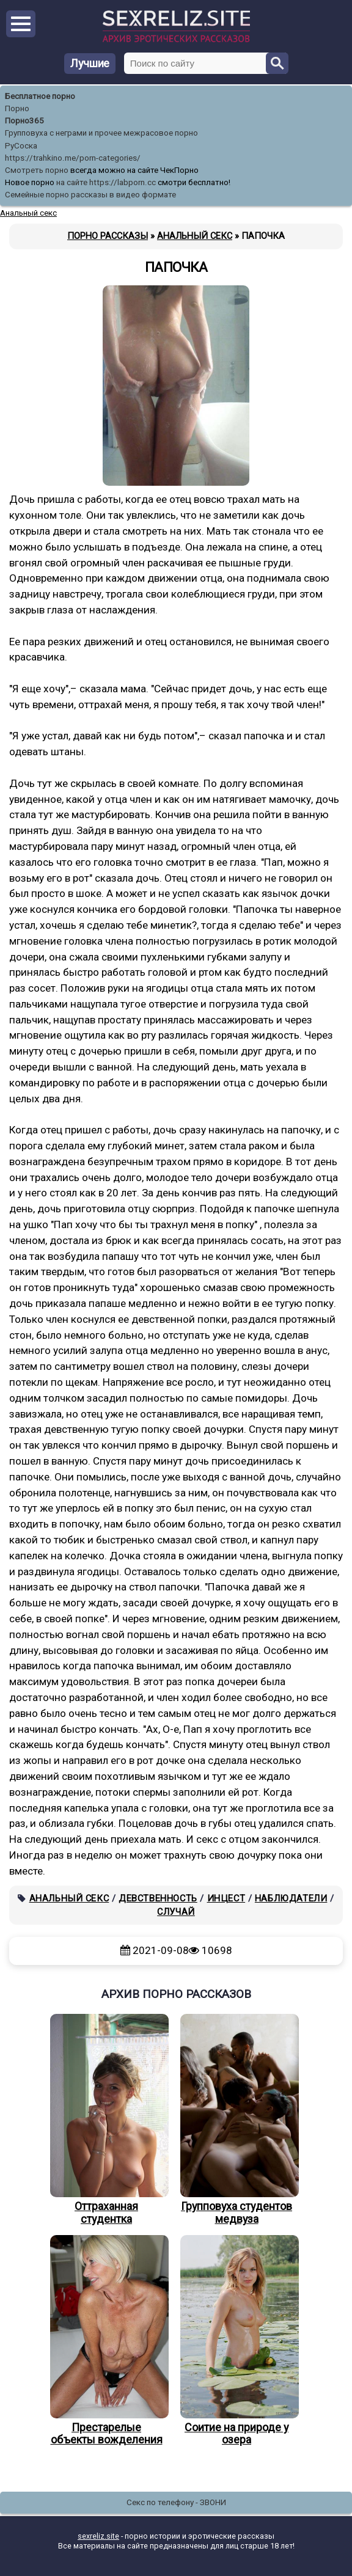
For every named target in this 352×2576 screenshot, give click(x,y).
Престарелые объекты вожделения (106, 2340)
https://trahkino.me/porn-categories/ (73, 158)
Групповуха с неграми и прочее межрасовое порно (101, 132)
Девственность (158, 1898)
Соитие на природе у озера (236, 2340)
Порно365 (24, 120)
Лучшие (89, 63)
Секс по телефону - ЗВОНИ (176, 2502)
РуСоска (21, 145)
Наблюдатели (291, 1898)
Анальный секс (69, 1898)
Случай (176, 1911)
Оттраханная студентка (106, 2119)
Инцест (226, 1898)
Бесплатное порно (40, 96)
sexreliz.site (98, 2536)
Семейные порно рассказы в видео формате (90, 194)
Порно (17, 108)
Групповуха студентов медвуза (236, 2119)
